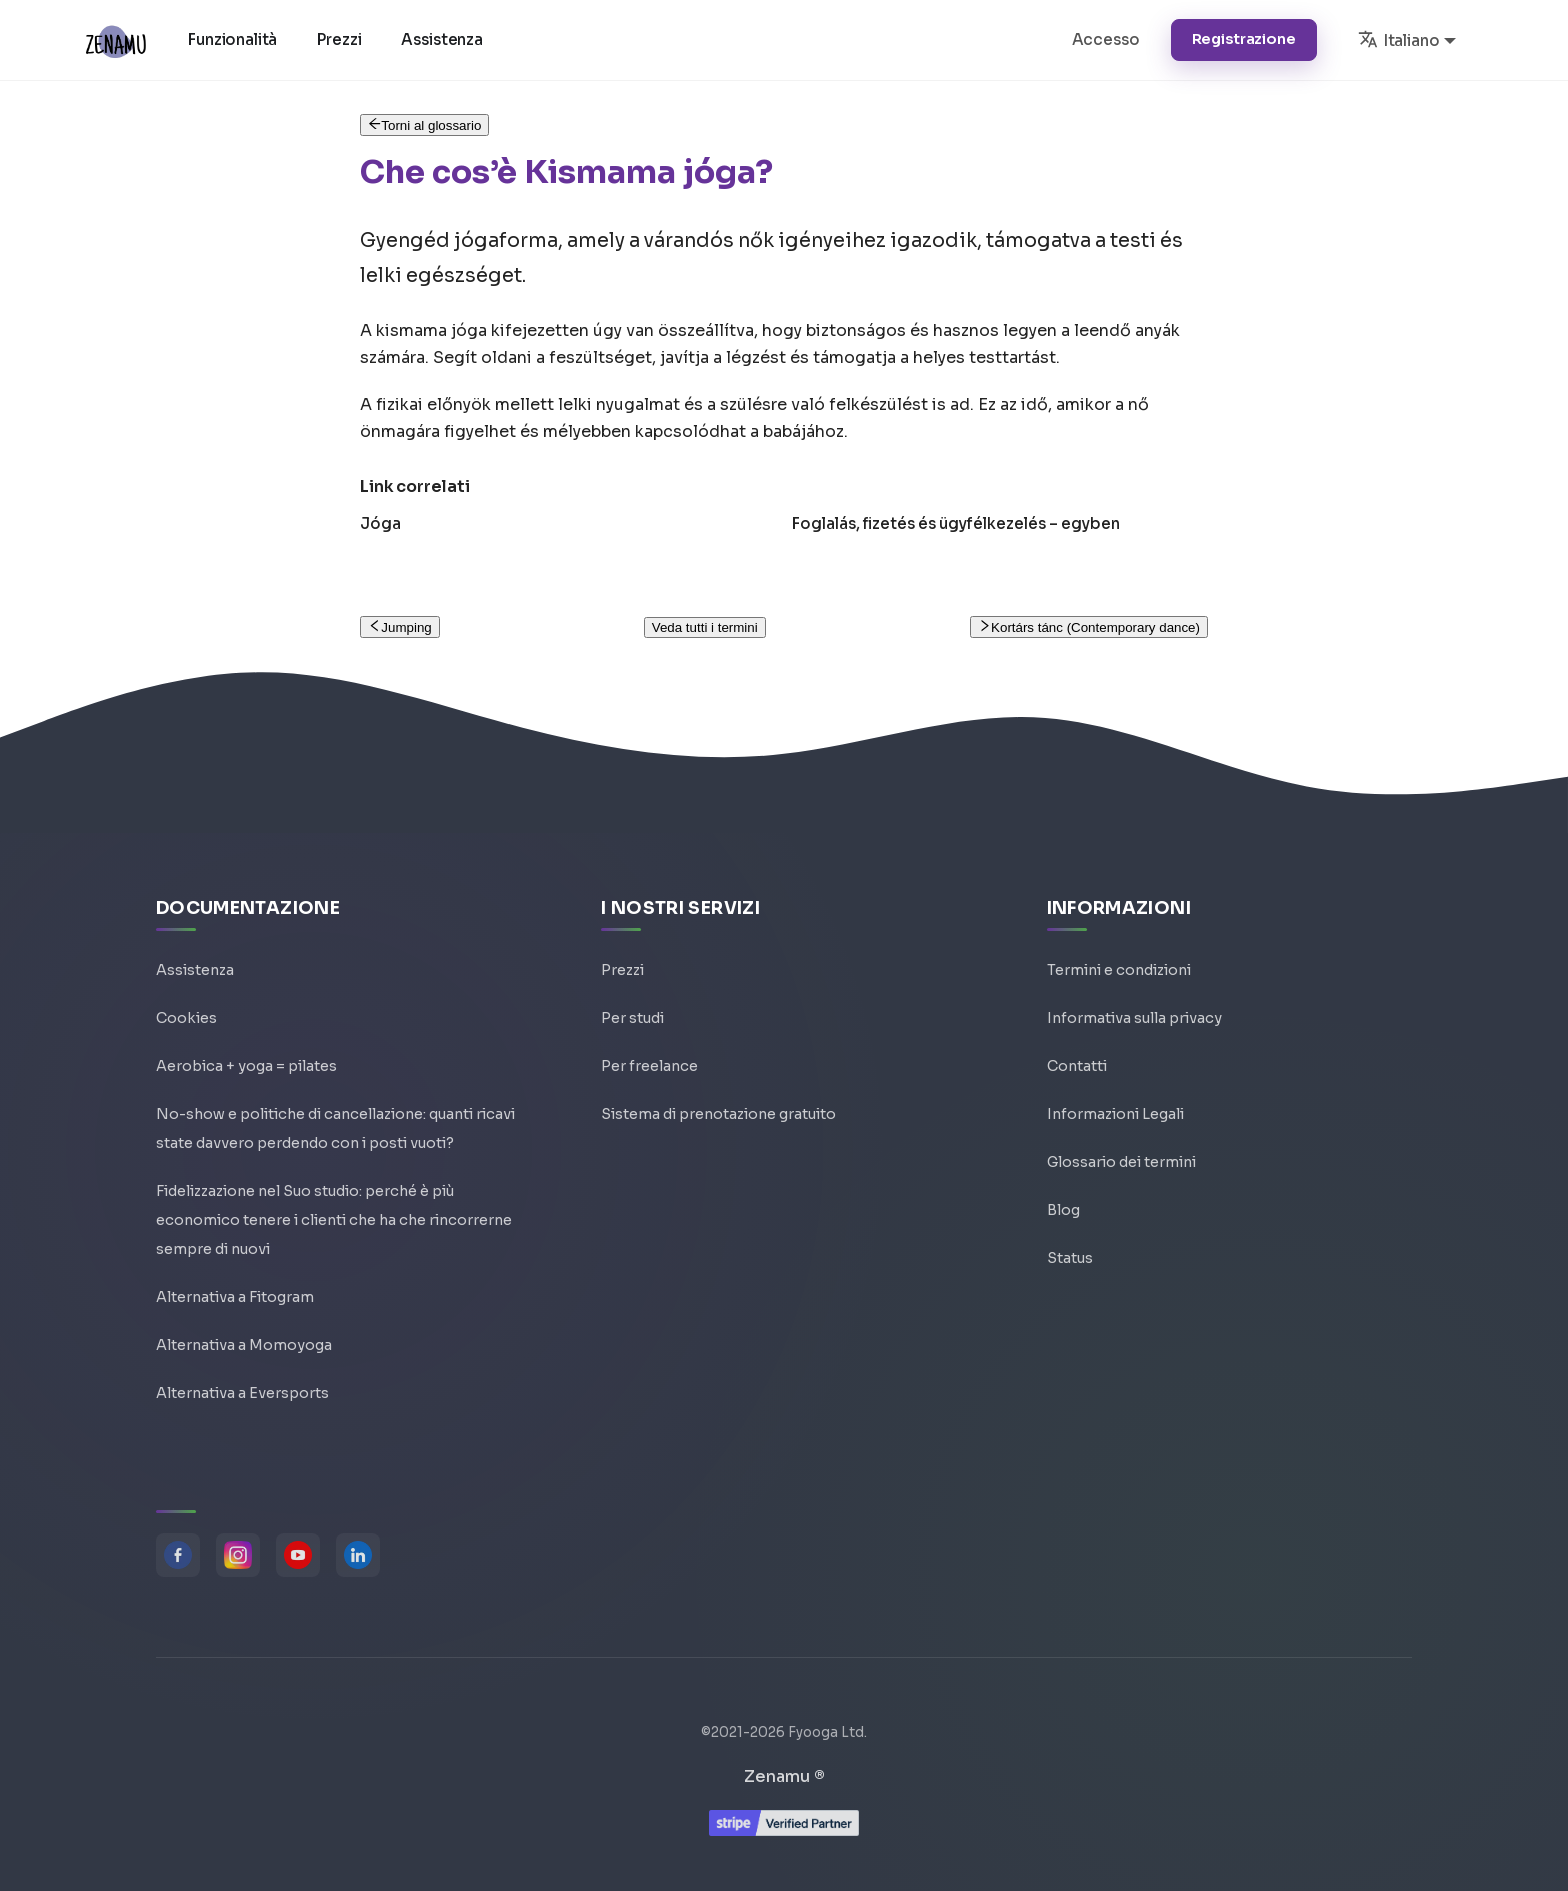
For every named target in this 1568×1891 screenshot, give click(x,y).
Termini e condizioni (1119, 970)
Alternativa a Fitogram (235, 1297)
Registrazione (1244, 39)
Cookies (186, 1018)
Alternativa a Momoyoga (244, 1345)
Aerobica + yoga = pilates (246, 1066)
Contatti (1077, 1066)
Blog (1063, 1210)
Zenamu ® (784, 1776)
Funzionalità (232, 39)
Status (1070, 1258)
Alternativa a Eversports (242, 1393)
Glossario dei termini (1121, 1162)
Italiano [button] (1399, 39)
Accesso (1106, 39)
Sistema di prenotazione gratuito (718, 1114)
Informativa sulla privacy (1134, 1018)
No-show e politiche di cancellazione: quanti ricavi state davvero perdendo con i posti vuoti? (335, 1128)
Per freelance (649, 1066)
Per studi (632, 1018)
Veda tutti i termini (705, 627)
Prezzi (339, 39)
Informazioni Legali (1115, 1114)
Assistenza (441, 39)
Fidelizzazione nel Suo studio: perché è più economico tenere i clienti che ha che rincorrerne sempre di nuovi (334, 1220)
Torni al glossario (424, 125)
